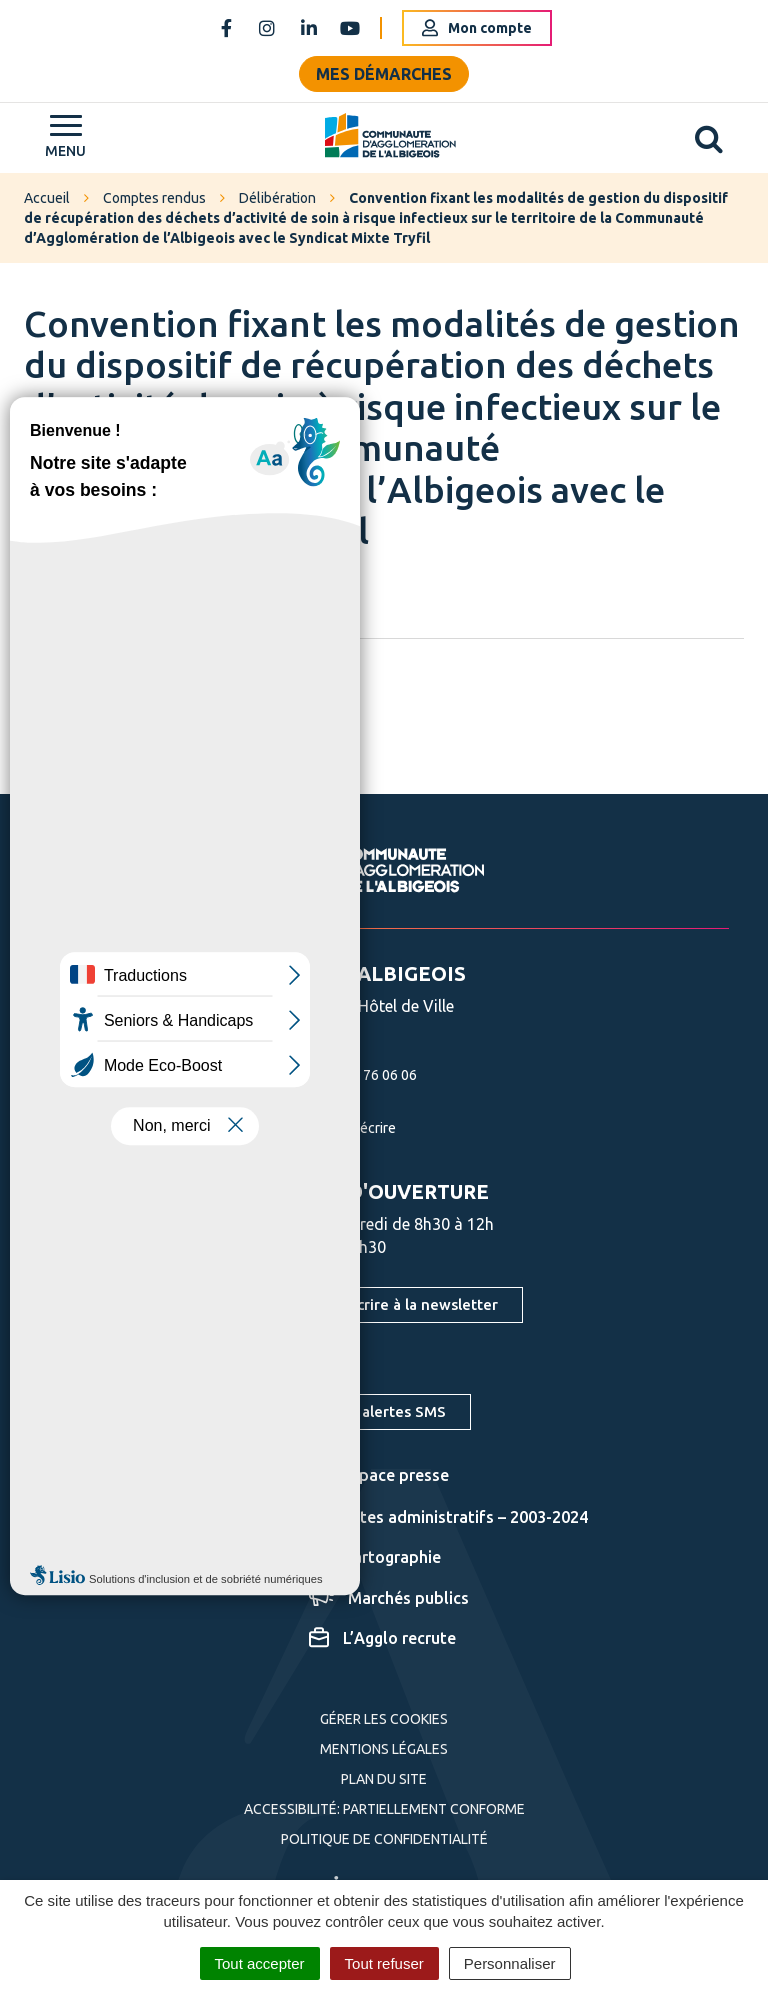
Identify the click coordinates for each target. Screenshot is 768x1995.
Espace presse (379, 1475)
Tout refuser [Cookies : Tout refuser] (384, 1963)
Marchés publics (389, 1598)
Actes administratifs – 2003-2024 (448, 1517)
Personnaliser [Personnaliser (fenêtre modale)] (510, 1963)
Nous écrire (337, 1128)
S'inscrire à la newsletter (411, 1304)
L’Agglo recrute (382, 1638)
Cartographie (375, 1557)
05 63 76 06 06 (348, 1075)
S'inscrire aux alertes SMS (355, 1411)
